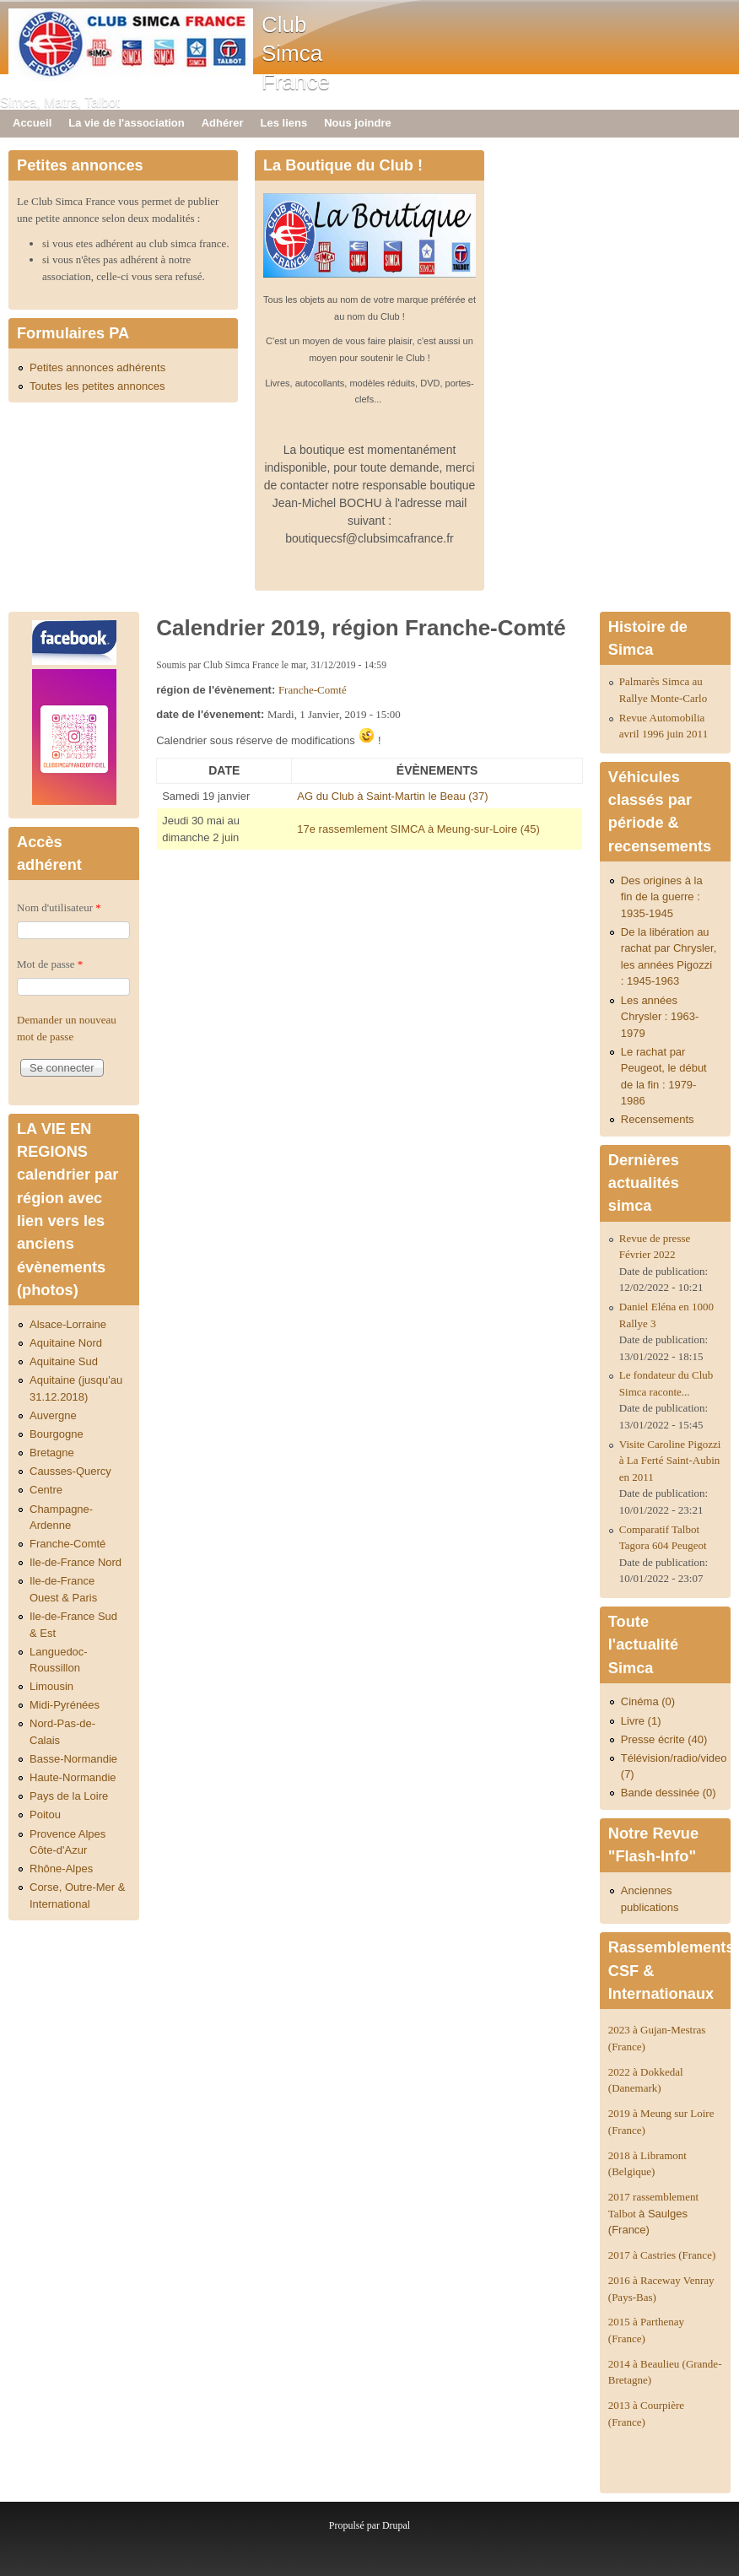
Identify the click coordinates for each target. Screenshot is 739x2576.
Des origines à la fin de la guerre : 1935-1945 (662, 897)
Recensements (657, 1119)
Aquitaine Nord (66, 1343)
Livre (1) (641, 1721)
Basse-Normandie (73, 1758)
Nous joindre (357, 122)
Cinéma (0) (648, 1701)
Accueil (32, 122)
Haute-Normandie (73, 1777)
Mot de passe (50, 964)
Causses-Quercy (70, 1471)
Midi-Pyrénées (65, 1704)
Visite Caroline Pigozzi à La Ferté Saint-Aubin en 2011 (670, 1460)
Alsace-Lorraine (68, 1324)
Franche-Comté (312, 689)
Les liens (284, 122)
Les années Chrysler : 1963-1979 (660, 1017)
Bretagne (52, 1452)
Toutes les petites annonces (97, 386)
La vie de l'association (126, 122)
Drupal (396, 2525)
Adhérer (223, 122)
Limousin (51, 1686)
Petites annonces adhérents (97, 367)
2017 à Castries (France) (661, 2255)
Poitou (45, 1814)
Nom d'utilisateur (59, 907)
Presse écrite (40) (664, 1739)
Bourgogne (57, 1434)
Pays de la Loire (69, 1796)
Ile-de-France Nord (75, 1562)
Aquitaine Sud (64, 1361)
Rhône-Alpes (61, 1868)
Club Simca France (296, 53)
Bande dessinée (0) (668, 1792)
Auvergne (53, 1415)
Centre (46, 1489)
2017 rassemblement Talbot (653, 2213)
